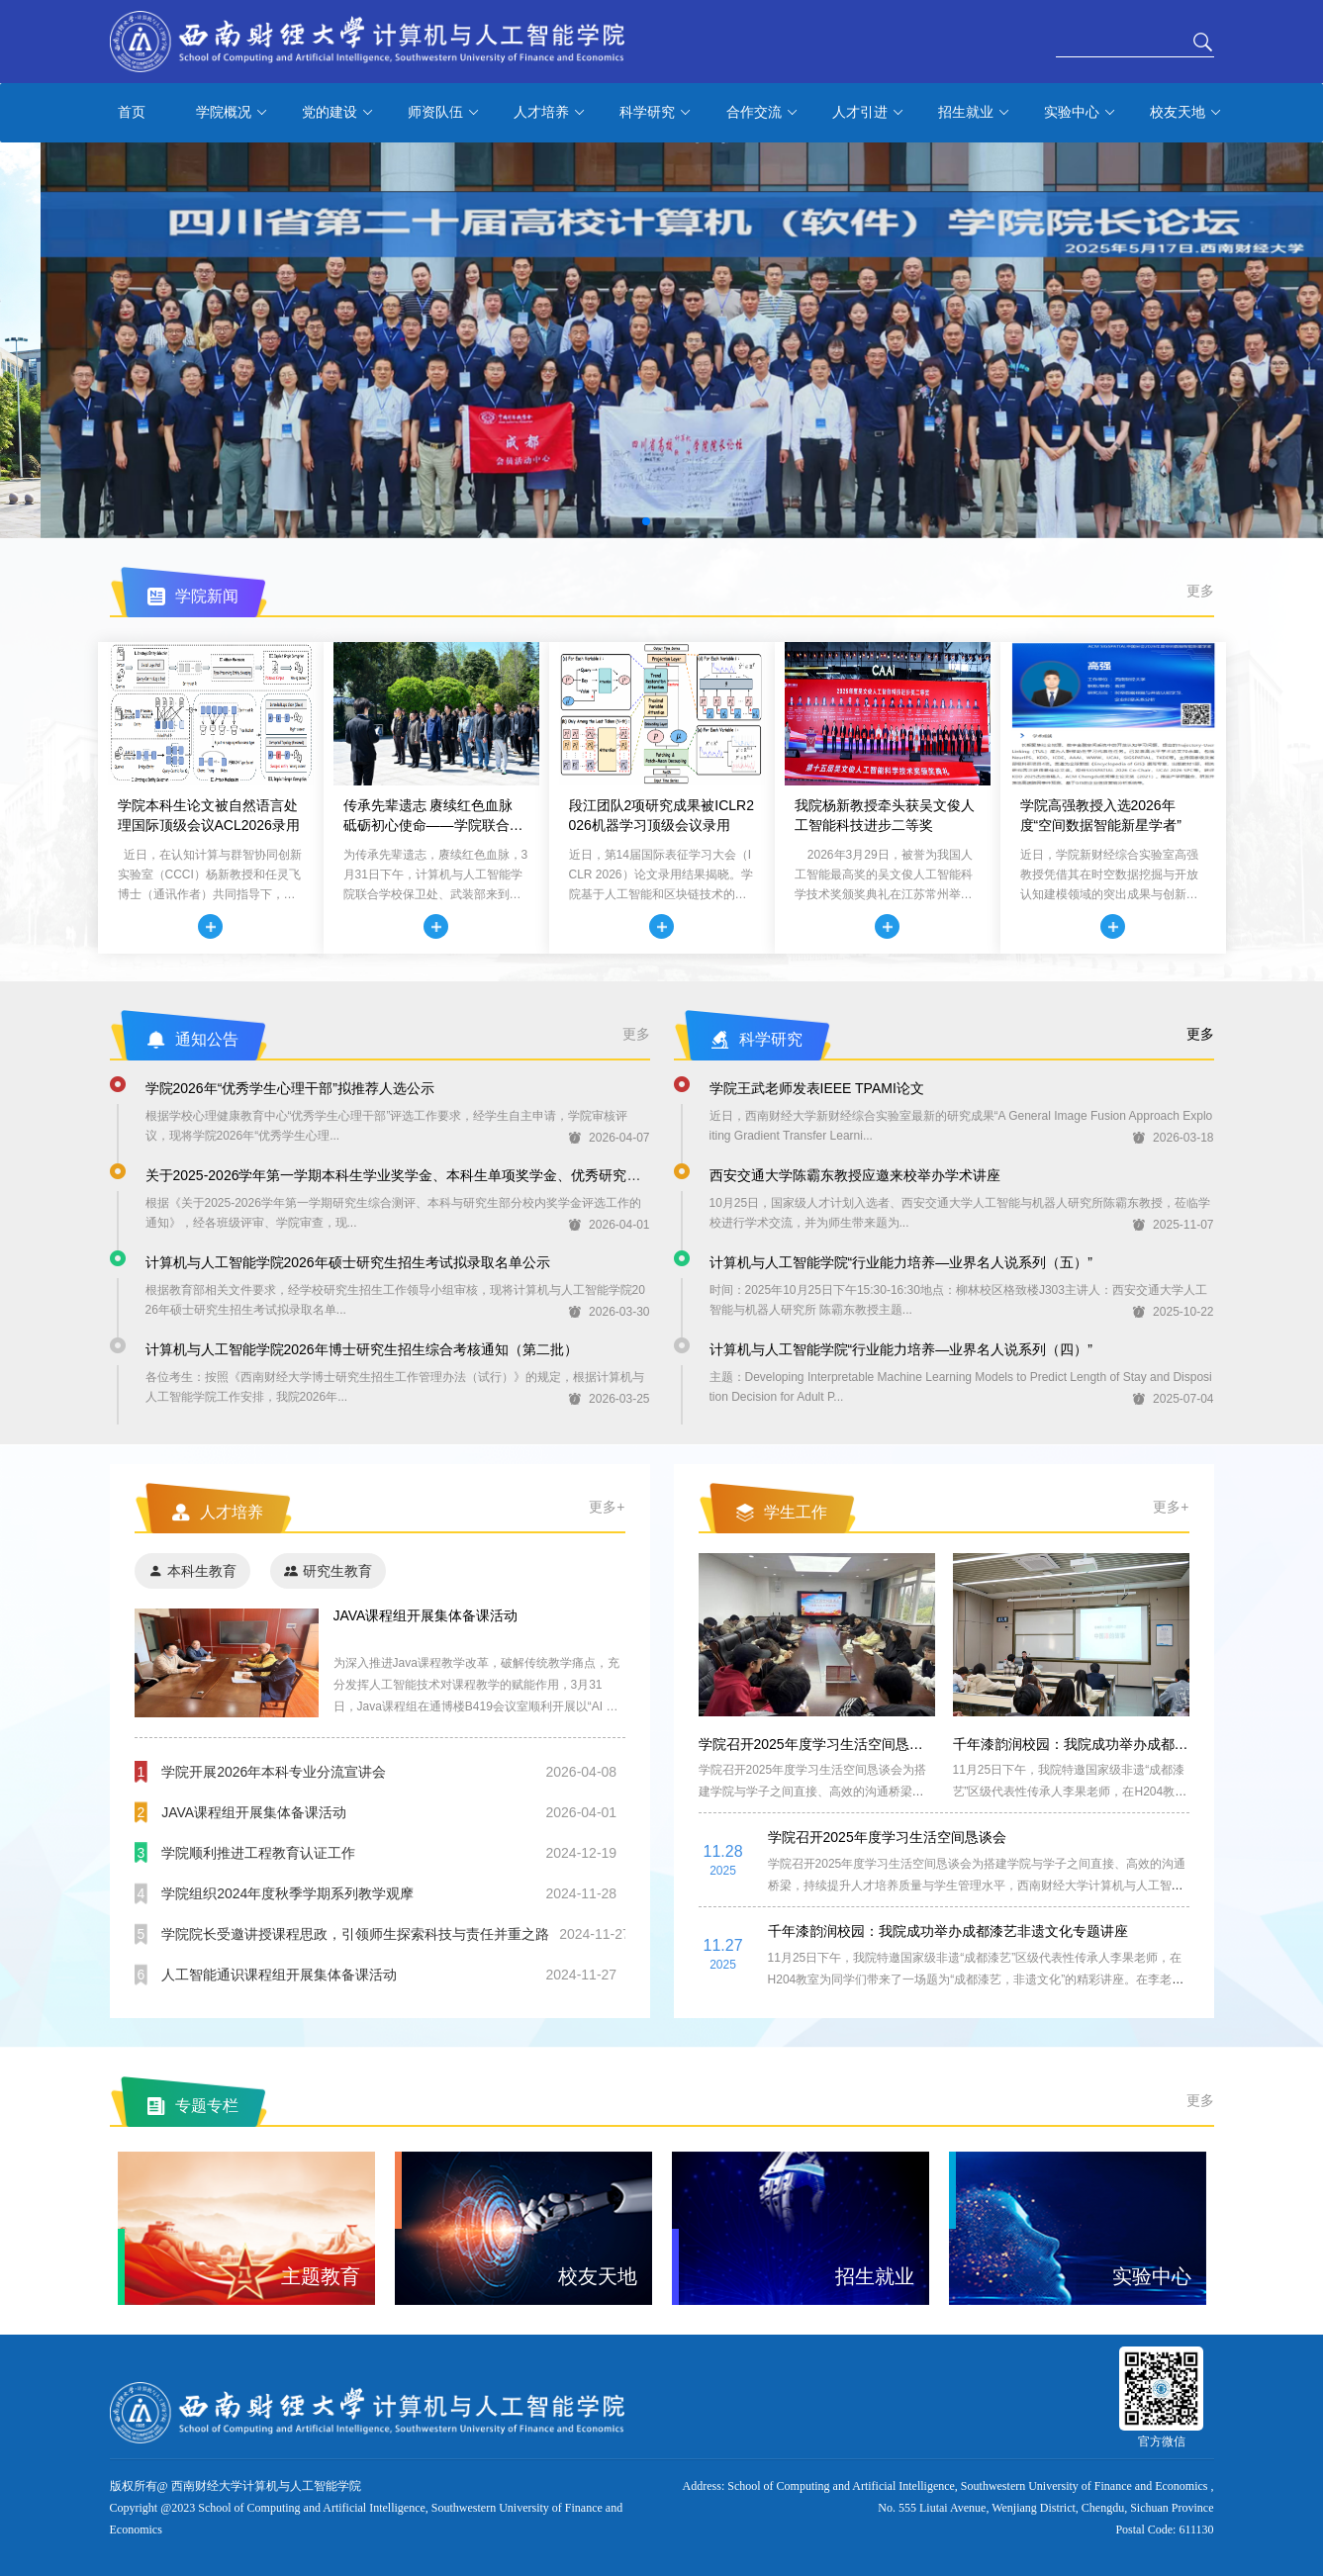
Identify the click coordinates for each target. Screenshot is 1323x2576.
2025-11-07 (1173, 1225)
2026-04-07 (609, 1138)
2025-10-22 (1173, 1312)
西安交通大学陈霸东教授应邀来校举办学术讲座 (854, 1175)
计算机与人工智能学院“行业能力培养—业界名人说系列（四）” (900, 1349)
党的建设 (338, 112)
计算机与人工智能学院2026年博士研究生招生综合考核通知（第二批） (361, 1349)
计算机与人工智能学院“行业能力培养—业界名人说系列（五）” (900, 1262)
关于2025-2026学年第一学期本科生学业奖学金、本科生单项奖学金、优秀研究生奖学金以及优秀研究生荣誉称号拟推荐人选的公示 (545, 1175)
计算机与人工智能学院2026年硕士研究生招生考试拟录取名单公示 (347, 1262)
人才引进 (868, 112)
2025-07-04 (1173, 1399)
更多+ (606, 1507)
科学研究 (655, 112)
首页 (131, 112)
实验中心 (1080, 112)
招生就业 (974, 112)
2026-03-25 (609, 1399)
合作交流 (762, 112)
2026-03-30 (609, 1312)
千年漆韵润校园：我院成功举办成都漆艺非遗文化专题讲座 (1133, 1744)
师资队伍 (444, 112)
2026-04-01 (609, 1225)
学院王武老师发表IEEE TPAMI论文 (816, 1088)
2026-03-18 (1173, 1138)
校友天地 (1186, 112)
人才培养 (550, 112)
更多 (1200, 590)
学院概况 (232, 112)
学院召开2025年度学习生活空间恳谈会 (818, 1744)
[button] (646, 521)
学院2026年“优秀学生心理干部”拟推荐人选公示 (289, 1088)
